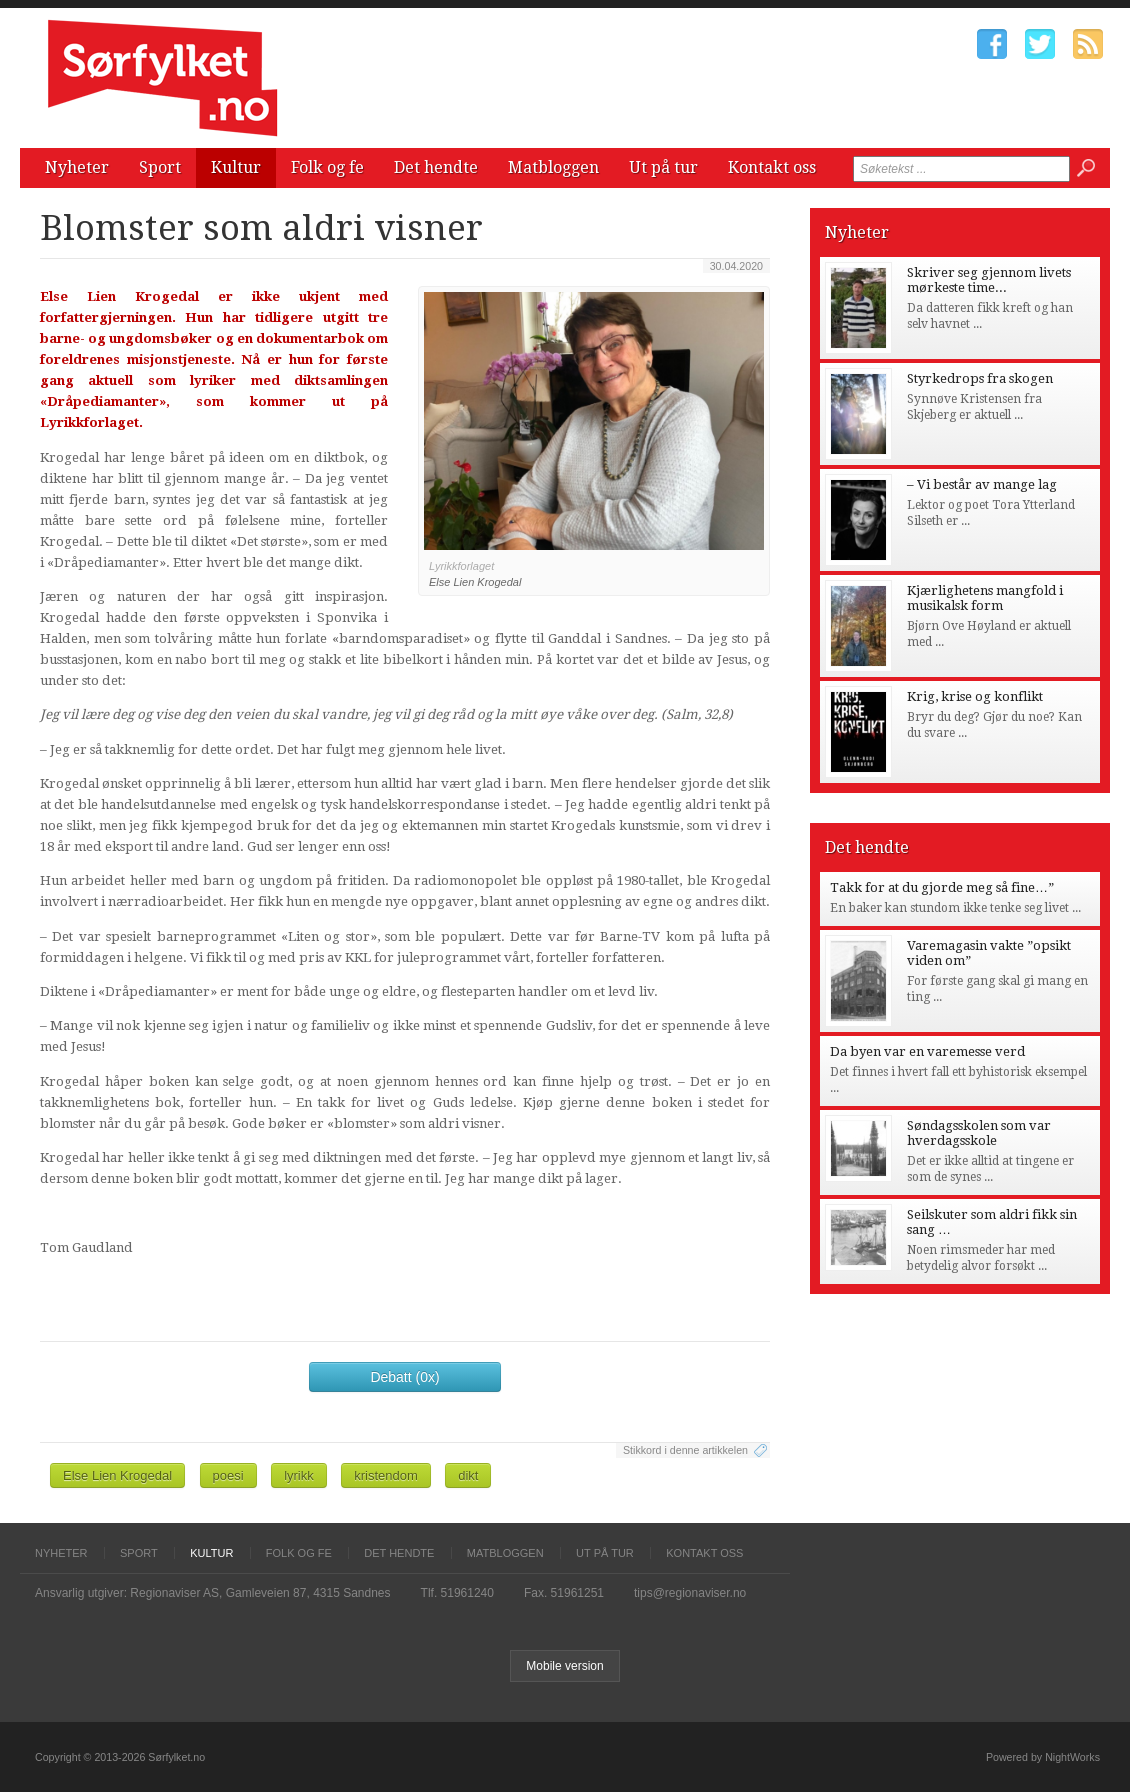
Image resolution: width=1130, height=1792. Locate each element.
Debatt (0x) (404, 1377)
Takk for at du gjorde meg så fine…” (942, 887)
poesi (228, 1475)
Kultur (236, 167)
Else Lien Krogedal (117, 1475)
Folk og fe (327, 167)
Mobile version (564, 1666)
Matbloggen (553, 167)
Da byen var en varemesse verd (927, 1051)
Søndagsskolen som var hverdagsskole (979, 1133)
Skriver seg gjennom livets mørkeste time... (989, 280)
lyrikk (299, 1475)
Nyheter (77, 167)
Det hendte (436, 167)
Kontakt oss (772, 167)
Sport (160, 167)
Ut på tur (663, 167)
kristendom (386, 1475)
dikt (468, 1475)
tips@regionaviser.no (690, 1593)
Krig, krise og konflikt (975, 696)
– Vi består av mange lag (982, 484)
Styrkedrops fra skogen (980, 378)
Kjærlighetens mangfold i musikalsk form (985, 598)
